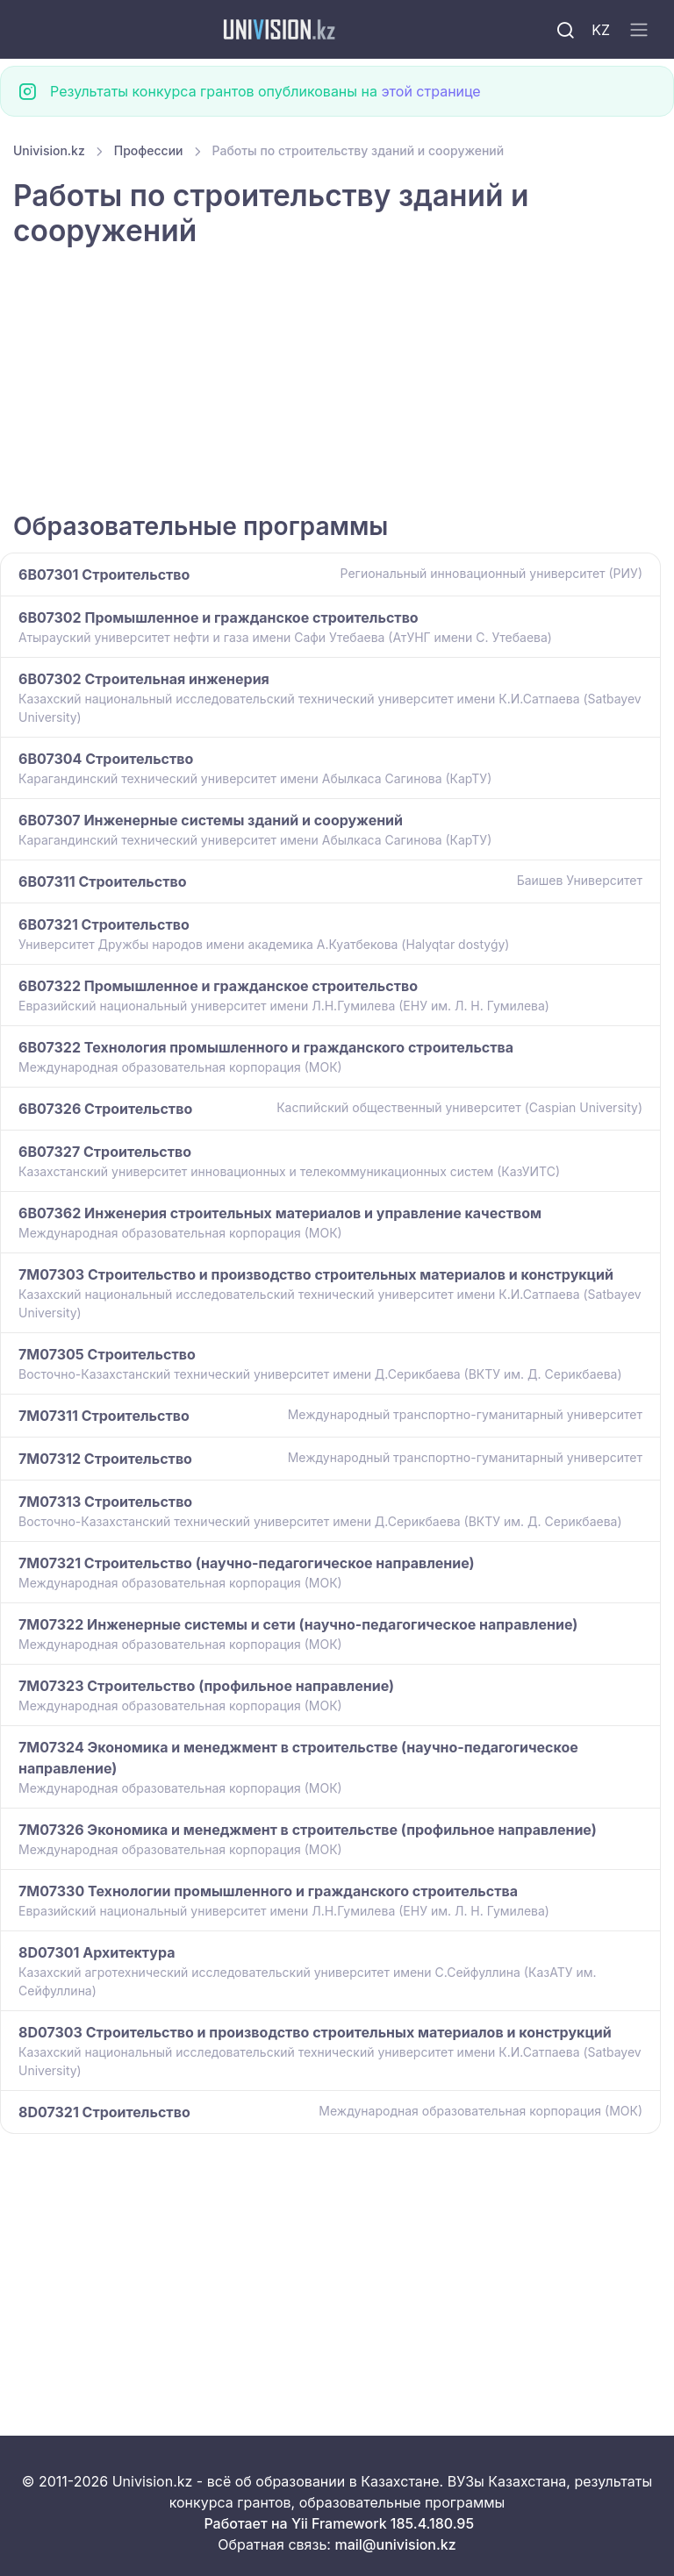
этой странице (430, 91)
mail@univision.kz (394, 2544)
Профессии (148, 150)
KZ (601, 30)
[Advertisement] (337, 381)
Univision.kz (49, 150)
